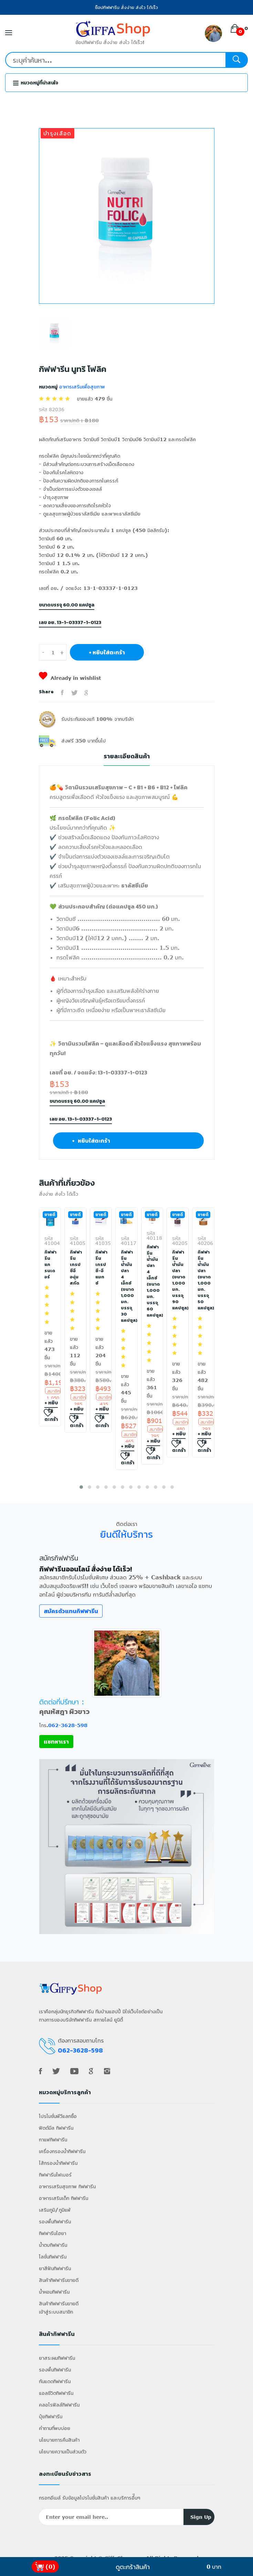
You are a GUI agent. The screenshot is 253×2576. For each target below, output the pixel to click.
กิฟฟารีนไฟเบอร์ (55, 2175)
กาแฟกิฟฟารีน (53, 2139)
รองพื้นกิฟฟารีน (55, 2221)
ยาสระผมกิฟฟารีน (57, 2358)
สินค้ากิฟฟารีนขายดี (58, 2280)
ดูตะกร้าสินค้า (133, 2566)
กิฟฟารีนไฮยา (52, 2233)
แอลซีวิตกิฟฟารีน (56, 2393)
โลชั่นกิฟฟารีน (52, 2257)
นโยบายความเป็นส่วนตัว (62, 2451)
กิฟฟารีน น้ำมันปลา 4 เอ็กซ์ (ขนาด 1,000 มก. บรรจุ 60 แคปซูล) (152, 1281)
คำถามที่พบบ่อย (54, 2428)
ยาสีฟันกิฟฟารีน (55, 2268)
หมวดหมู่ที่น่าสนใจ (35, 82)
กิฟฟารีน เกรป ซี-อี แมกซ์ (100, 1267)
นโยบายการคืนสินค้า (59, 2440)
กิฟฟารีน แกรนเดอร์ (49, 1264)
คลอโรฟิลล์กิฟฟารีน (59, 2405)
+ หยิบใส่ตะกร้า (107, 652)
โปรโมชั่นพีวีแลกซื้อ (58, 2116)
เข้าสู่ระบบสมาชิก (56, 2312)
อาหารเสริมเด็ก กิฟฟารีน (63, 2198)
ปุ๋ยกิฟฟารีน (50, 2416)
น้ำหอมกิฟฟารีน (54, 2292)
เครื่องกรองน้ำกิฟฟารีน (62, 2151)
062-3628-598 (67, 1725)
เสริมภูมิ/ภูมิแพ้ (55, 2210)
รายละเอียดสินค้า (127, 756)
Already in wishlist (70, 678)
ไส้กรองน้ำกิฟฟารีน (58, 2163)
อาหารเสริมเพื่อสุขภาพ (81, 386)
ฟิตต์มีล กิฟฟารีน (56, 2128)
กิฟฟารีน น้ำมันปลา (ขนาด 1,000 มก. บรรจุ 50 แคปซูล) (203, 1280)
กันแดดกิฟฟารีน (55, 2381)
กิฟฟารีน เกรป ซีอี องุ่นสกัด (75, 1267)
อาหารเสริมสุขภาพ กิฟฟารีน (67, 2186)
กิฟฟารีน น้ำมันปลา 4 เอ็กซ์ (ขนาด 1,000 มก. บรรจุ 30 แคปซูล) (126, 1286)
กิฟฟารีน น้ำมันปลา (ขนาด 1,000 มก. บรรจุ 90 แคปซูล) (177, 1280)
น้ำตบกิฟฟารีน (53, 2245)
